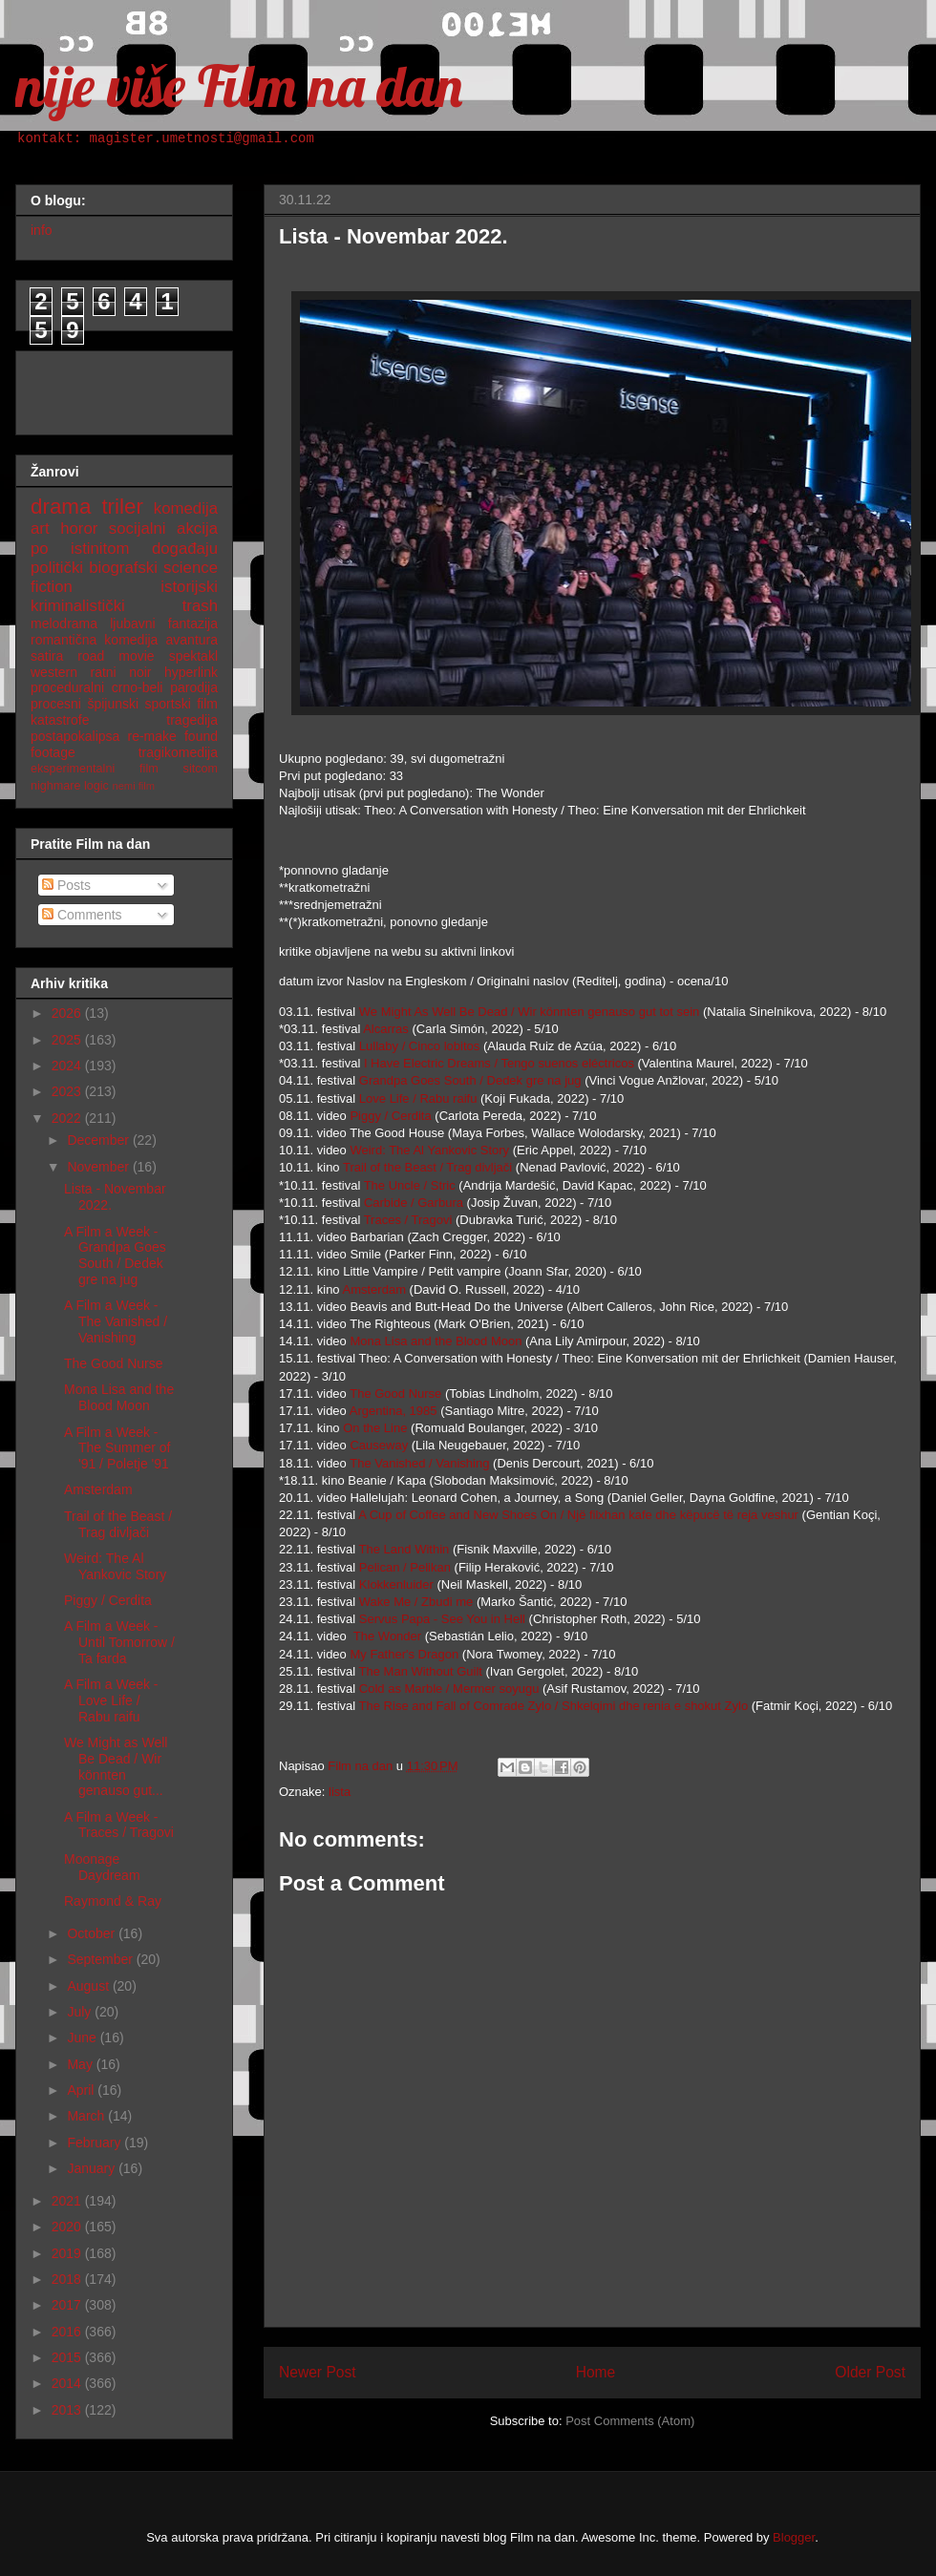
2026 (68, 1013)
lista (340, 1791)
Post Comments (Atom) (629, 2421)
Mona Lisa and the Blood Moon (435, 1341)
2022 (68, 1118)
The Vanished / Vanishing (419, 1463)
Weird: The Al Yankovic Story (429, 1150)
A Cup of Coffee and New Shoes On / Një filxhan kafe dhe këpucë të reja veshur (578, 1515)
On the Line (375, 1428)
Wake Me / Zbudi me (416, 1601)
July (81, 2011)
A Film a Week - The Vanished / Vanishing (115, 1321)
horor (78, 528)
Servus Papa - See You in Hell (442, 1619)
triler (122, 506)
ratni (103, 672)
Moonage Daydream (102, 1867)
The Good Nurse (395, 1393)
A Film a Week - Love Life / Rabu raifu (111, 1700)
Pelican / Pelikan (405, 1567)
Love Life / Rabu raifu (418, 1098)
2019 (68, 2253)
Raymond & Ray (112, 1901)
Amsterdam (376, 1289)
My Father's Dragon (404, 1654)
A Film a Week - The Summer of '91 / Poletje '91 (117, 1448)
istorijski (189, 587)
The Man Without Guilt (420, 1671)
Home (596, 2372)
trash (200, 606)
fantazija (193, 623)
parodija (194, 687)
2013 (68, 2410)
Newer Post (317, 2372)
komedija (186, 508)
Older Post (870, 2372)
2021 (68, 2200)
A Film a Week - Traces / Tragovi (119, 1825)
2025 (68, 1039)
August (89, 1986)
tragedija (192, 720)
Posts (66, 885)
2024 (68, 1065)
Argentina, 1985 (393, 1411)
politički (57, 568)
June (83, 2037)
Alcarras (387, 1029)
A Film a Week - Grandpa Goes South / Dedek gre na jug (115, 1255)
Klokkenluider (398, 1584)
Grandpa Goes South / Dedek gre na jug (470, 1080)
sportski (168, 703)
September (101, 1959)
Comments (82, 914)
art (40, 528)
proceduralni (67, 687)
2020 (68, 2226)
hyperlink (191, 672)
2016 (68, 2331)
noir (140, 672)
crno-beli (137, 687)
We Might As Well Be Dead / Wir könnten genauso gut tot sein (529, 1011)
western (54, 672)
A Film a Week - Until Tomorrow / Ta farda (119, 1642)
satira (47, 656)
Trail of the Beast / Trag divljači (427, 1167)
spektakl (193, 656)
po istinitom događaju (124, 548)
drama (61, 506)
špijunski (112, 703)
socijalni (137, 528)
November (99, 1166)
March (87, 2115)
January (92, 2168)
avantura (192, 639)
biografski (123, 568)
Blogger (794, 2537)
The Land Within (404, 1549)
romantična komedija (94, 639)
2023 (68, 1091)
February (95, 2142)
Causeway (380, 1445)
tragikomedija (178, 752)
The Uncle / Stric (410, 1185)
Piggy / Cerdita (390, 1116)
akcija (197, 528)
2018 (68, 2279)
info (42, 230)
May (81, 2064)
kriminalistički (78, 606)
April (82, 2090)
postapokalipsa (75, 736)
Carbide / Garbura (413, 1202)
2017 (68, 2304)
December (99, 1140)
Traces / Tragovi (408, 1220)
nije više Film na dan (238, 85)
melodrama (64, 623)
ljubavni (132, 623)
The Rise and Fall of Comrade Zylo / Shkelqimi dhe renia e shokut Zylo (554, 1706)
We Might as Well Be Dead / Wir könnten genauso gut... (115, 1766)
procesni (56, 703)
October (92, 1933)
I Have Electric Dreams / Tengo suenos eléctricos (499, 1063)
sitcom (200, 768)
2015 (68, 2357)
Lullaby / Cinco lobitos (419, 1046)
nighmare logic (70, 785)
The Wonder (387, 1636)
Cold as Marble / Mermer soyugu (449, 1688)
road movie (115, 656)
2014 (68, 2383)
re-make (152, 736)
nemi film (133, 786)
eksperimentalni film (95, 768)
